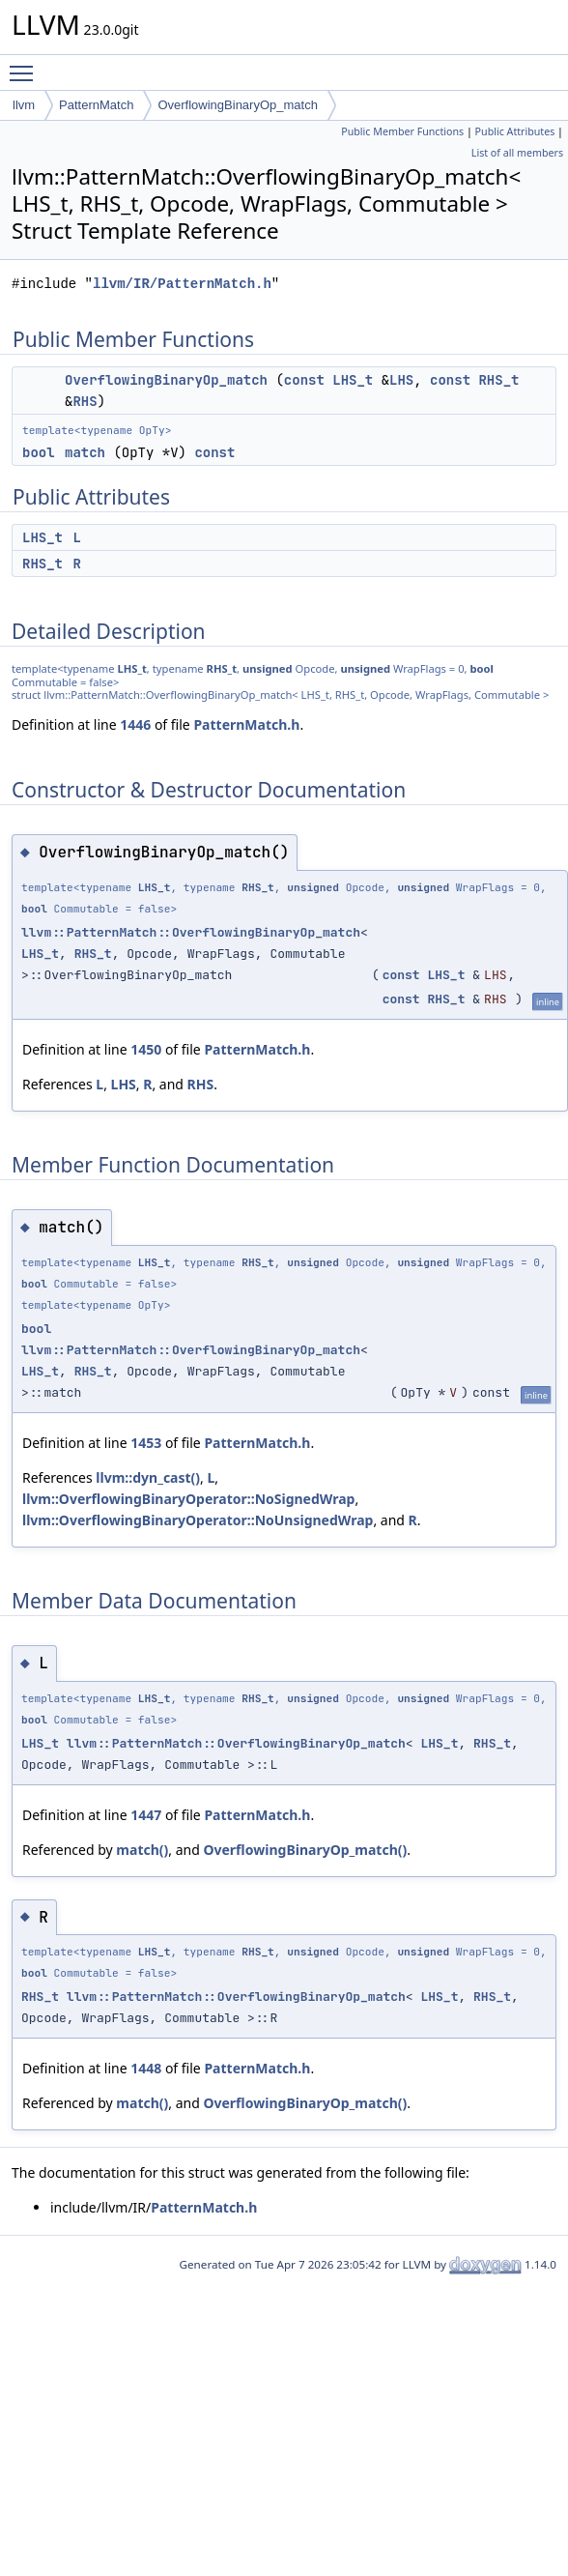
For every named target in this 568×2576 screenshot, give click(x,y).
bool (38, 452)
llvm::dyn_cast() (148, 1477)
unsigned (267, 668)
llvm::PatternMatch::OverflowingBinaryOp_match (190, 932)
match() (142, 1849)
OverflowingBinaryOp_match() (305, 1849)
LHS (401, 380)
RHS (84, 401)
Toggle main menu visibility (26, 64)
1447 (145, 1815)
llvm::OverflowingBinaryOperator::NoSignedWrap (188, 1499)
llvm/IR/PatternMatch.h (182, 284)
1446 (135, 724)
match (85, 452)
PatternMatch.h (246, 724)
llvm (24, 105)
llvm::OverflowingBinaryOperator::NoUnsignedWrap (197, 1520)
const (304, 380)
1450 (145, 1049)
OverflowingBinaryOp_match (237, 105)
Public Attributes (515, 131)
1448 (145, 2068)
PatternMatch (96, 105)
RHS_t (498, 380)
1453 (145, 1442)
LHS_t (352, 380)
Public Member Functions (402, 131)
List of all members (517, 152)
